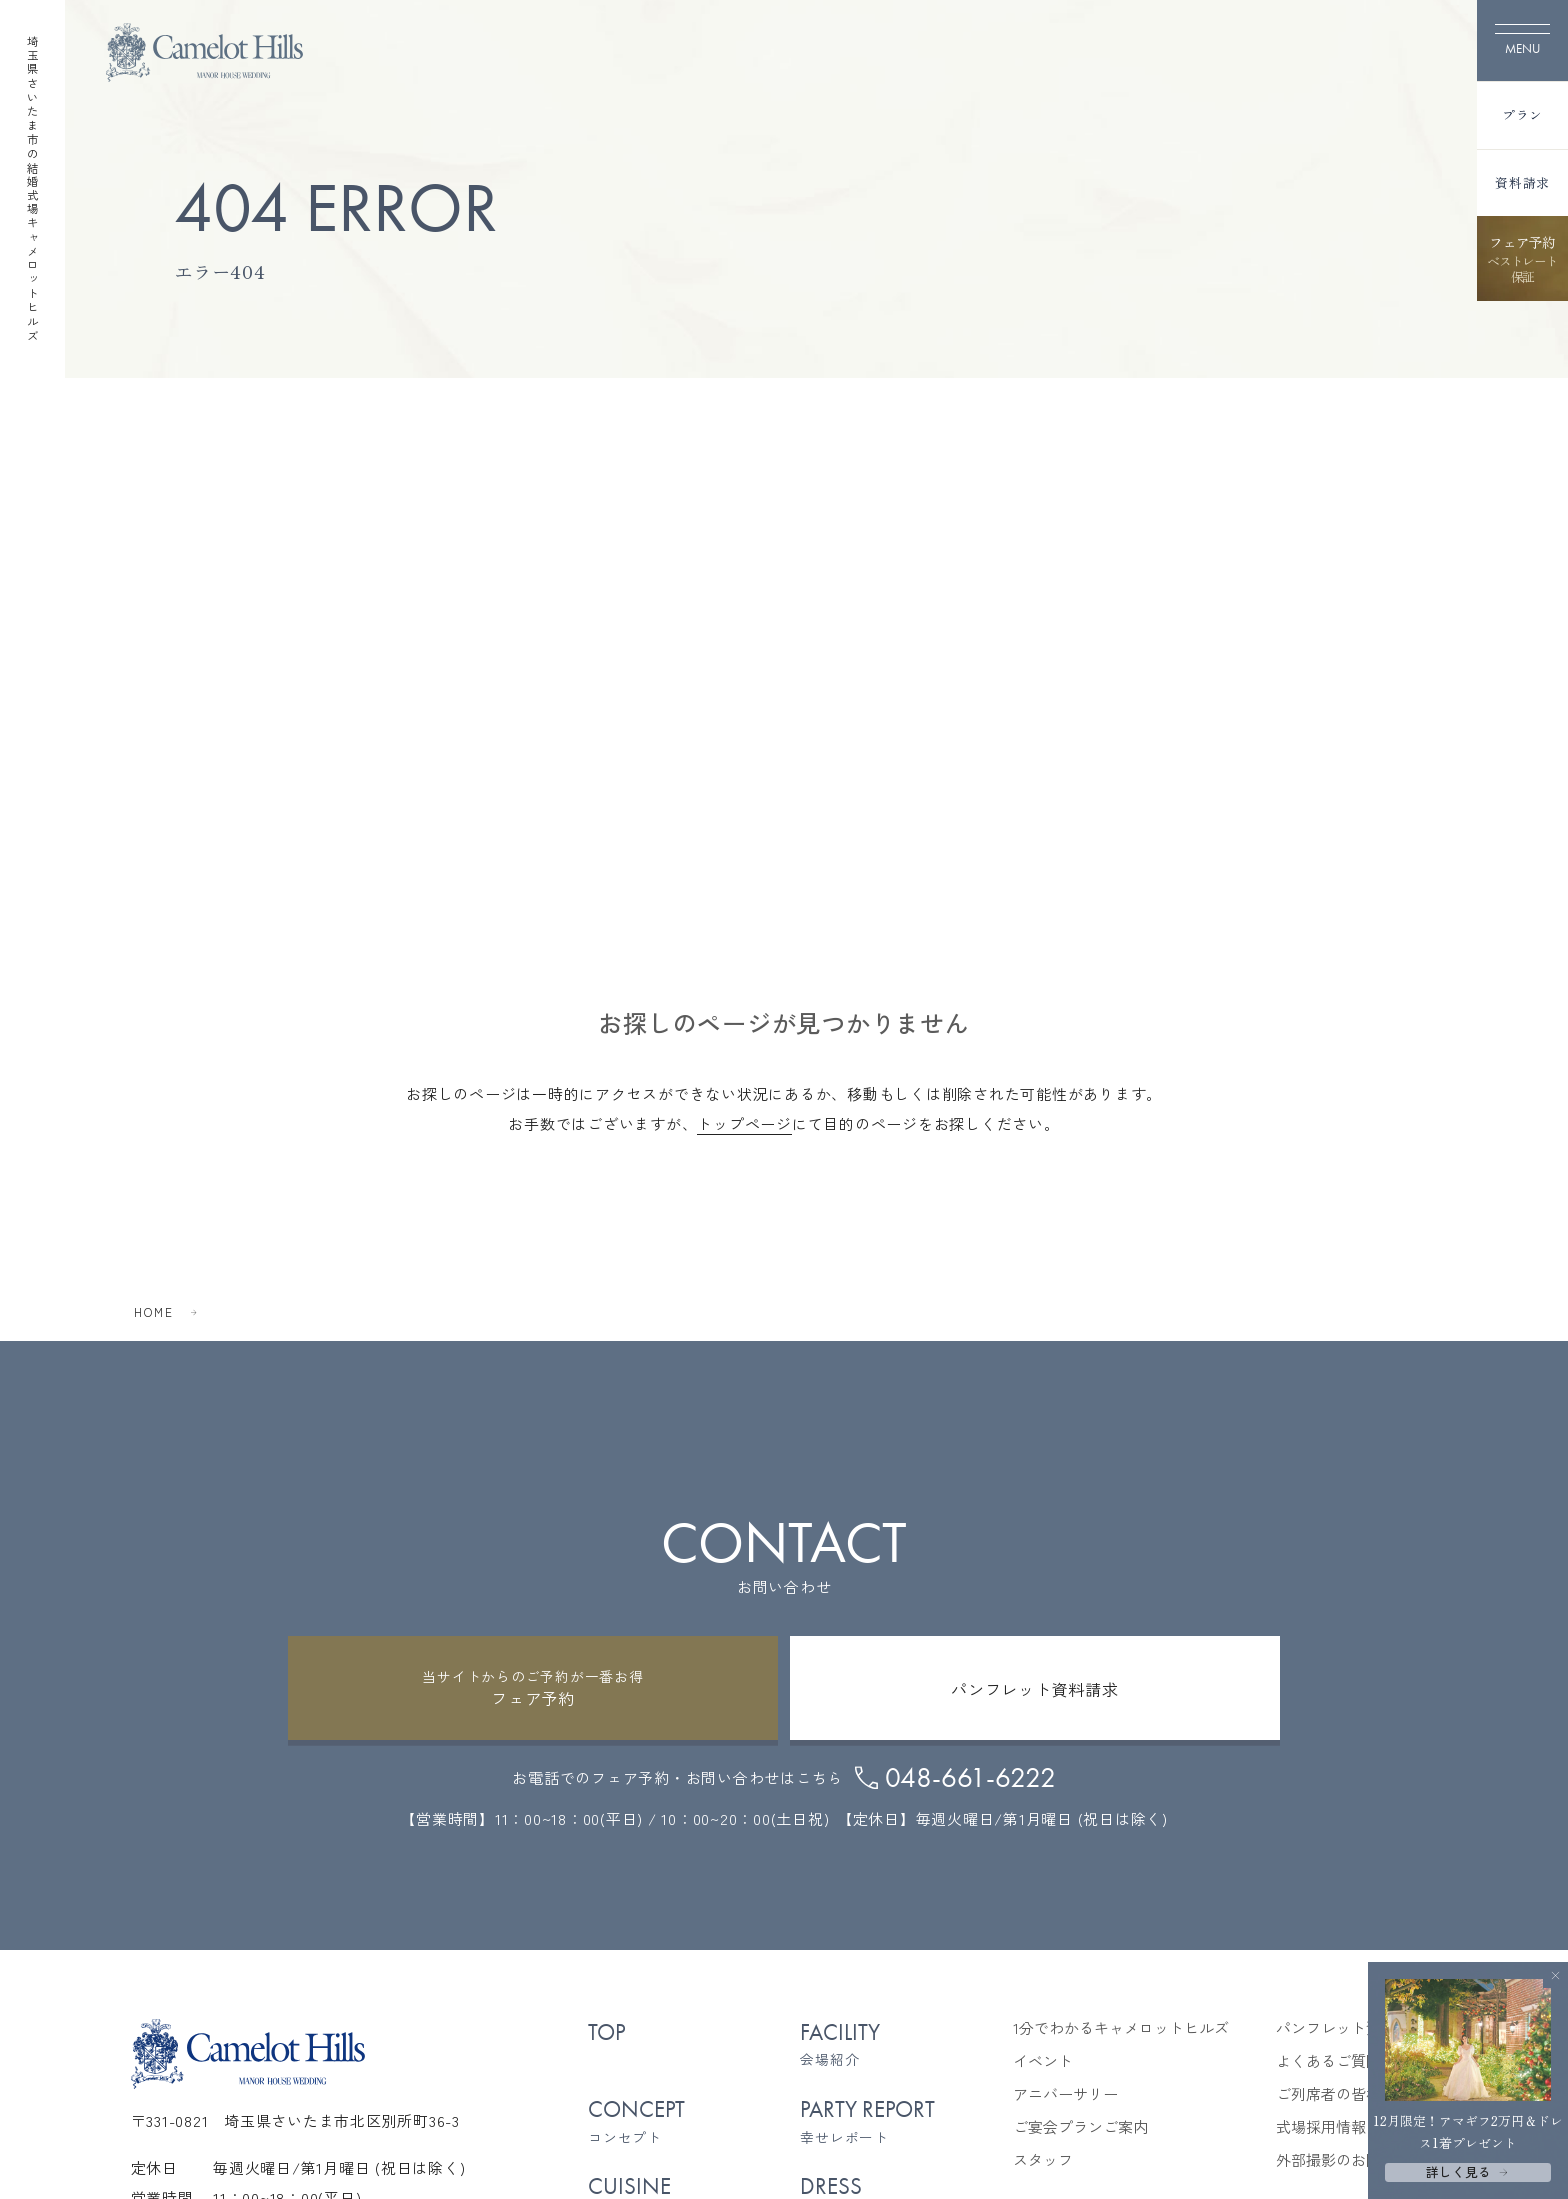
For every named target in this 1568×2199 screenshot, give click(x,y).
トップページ (744, 1123)
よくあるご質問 (1328, 2061)
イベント (1043, 2061)
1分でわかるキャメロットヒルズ (1121, 2028)
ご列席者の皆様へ (1336, 2094)
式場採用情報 (1321, 2127)
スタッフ (1043, 2160)
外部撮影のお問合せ (1343, 2160)
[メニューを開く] (1522, 40)
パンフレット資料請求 (1351, 2028)
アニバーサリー (1065, 2094)
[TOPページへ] (204, 52)
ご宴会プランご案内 (1080, 2127)
